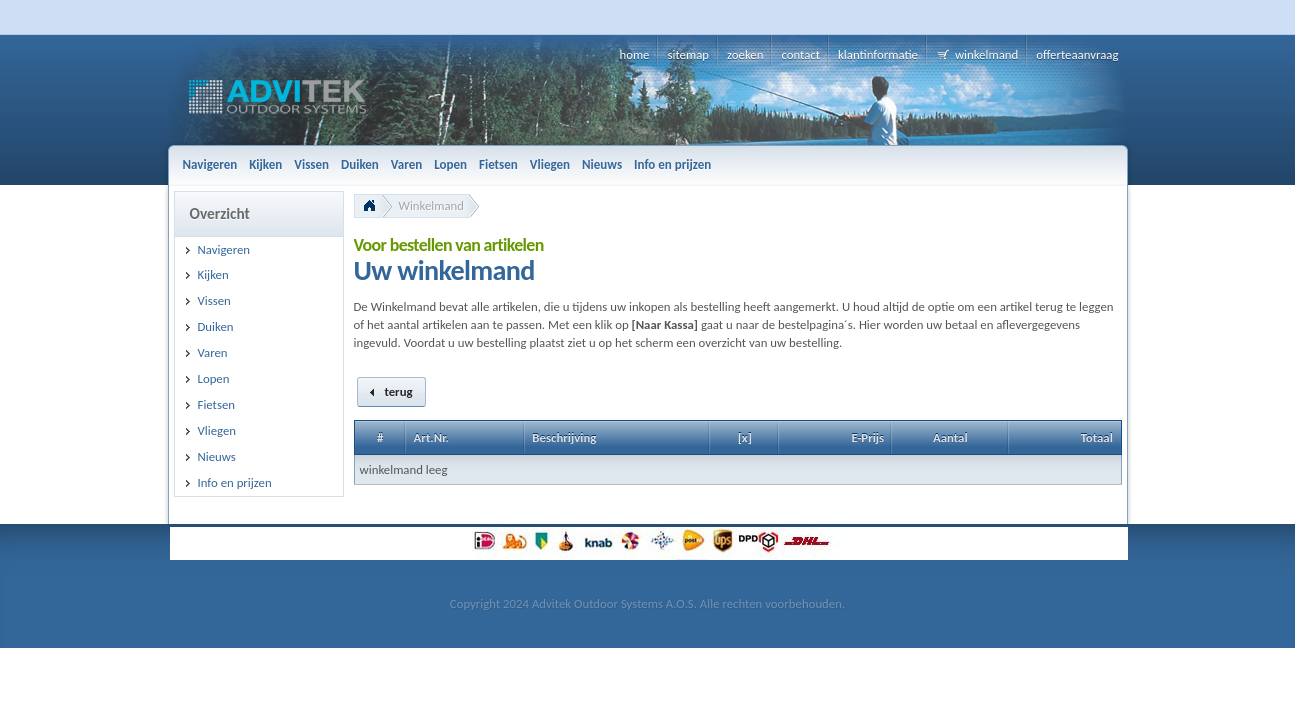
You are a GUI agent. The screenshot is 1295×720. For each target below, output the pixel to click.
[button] (392, 392)
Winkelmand (432, 205)
